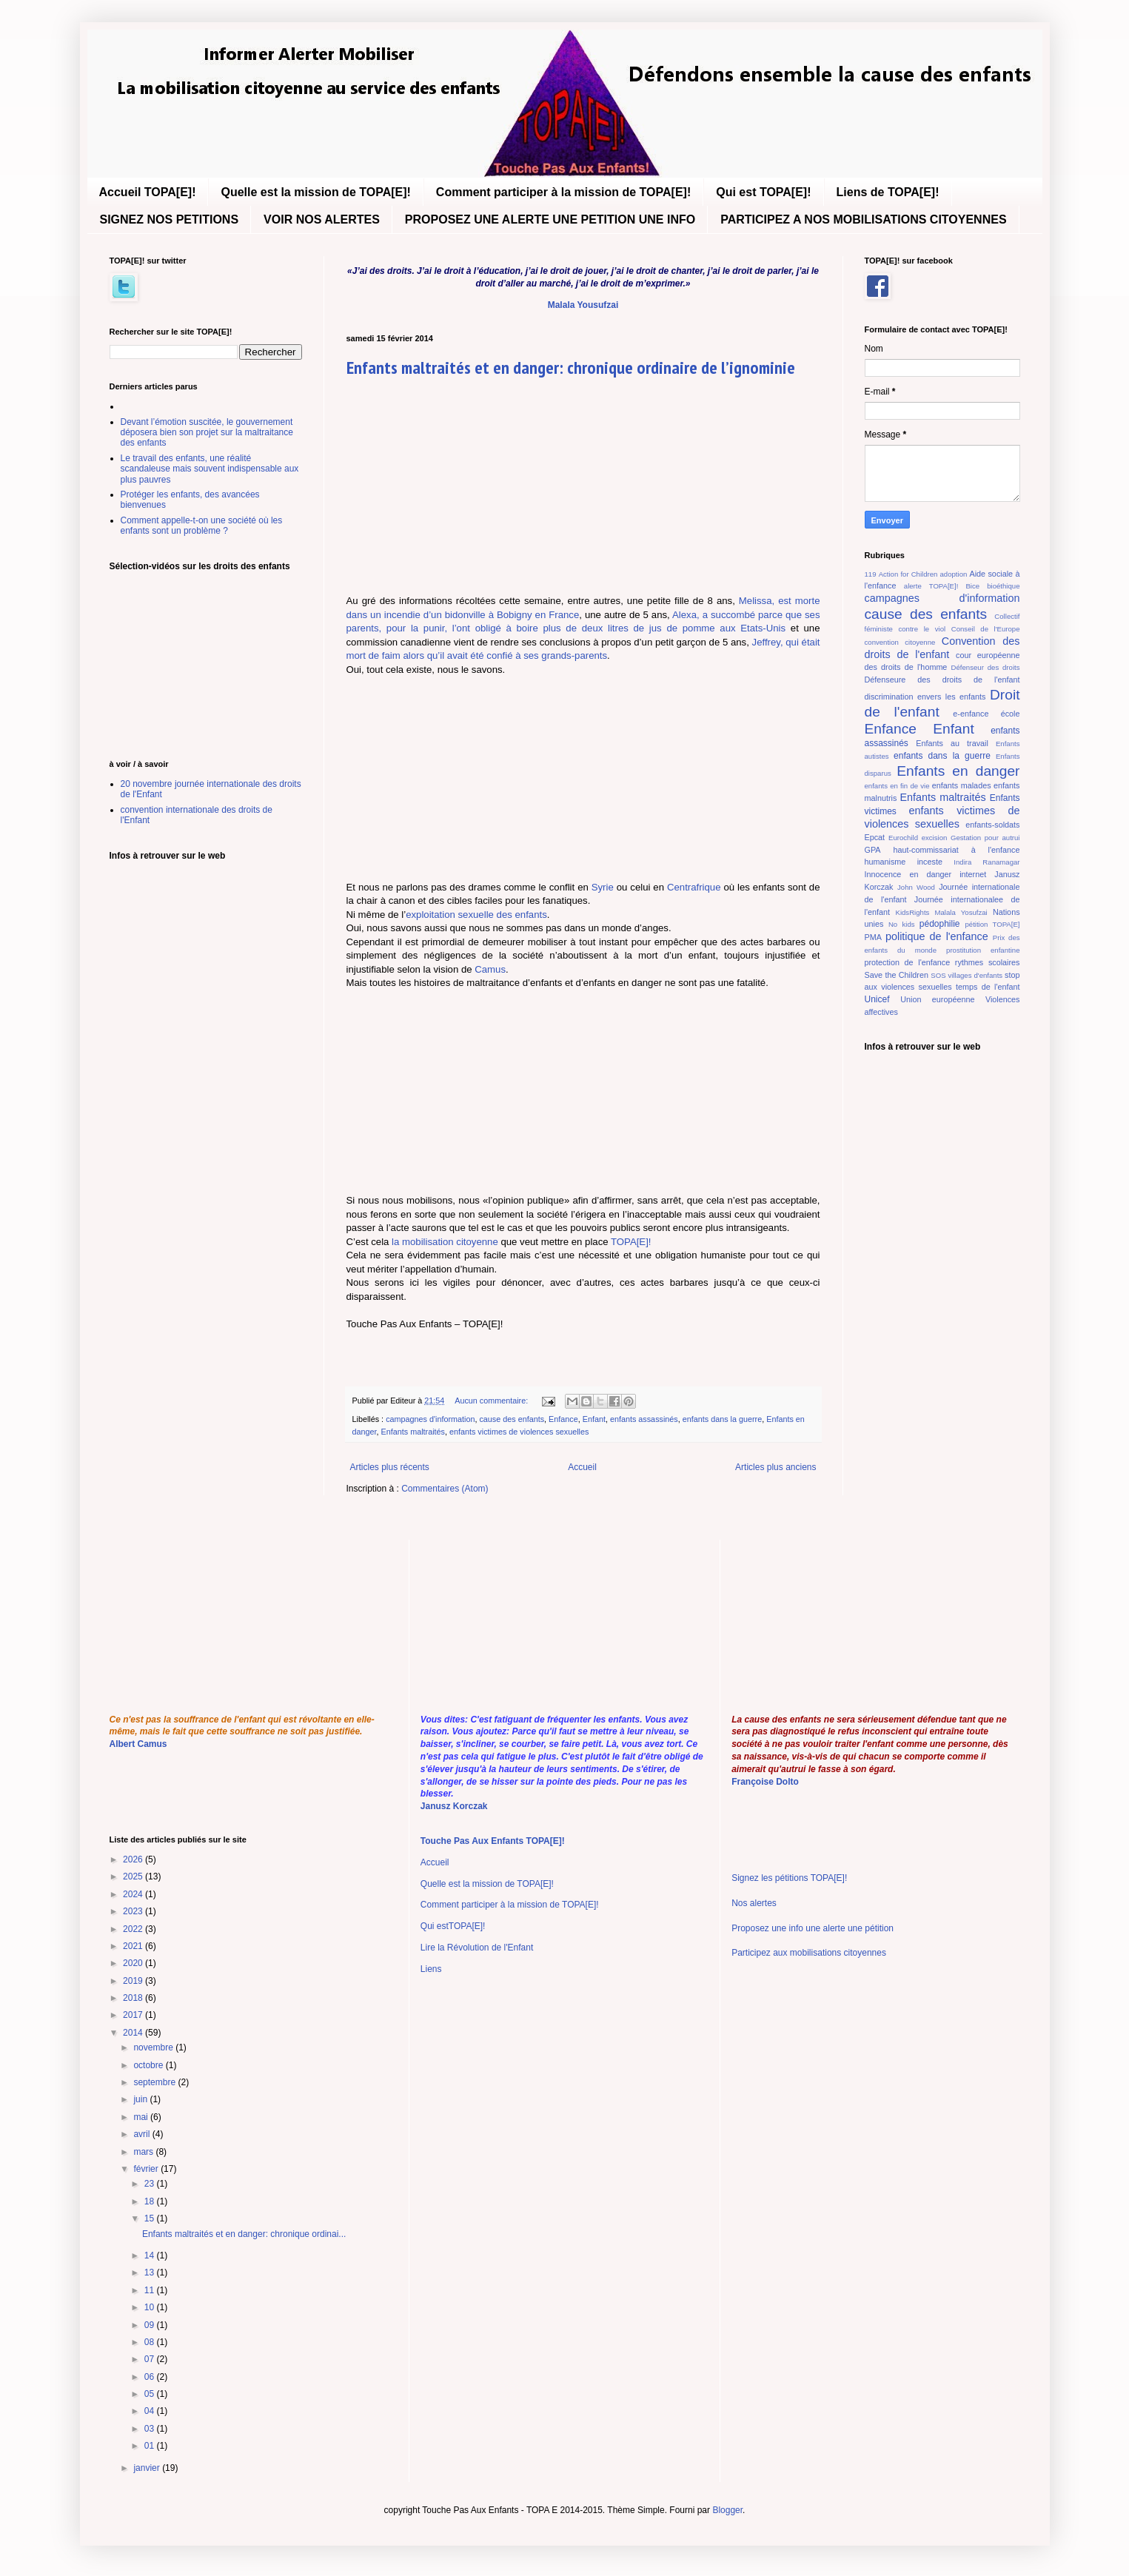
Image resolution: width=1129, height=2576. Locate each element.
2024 (134, 1894)
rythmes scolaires (987, 962)
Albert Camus (138, 1744)
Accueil (582, 1467)
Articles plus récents (389, 1467)
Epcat (875, 837)
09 (150, 2325)
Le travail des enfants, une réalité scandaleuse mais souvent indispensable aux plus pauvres (210, 469)
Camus (490, 969)
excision (935, 837)
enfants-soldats (992, 824)
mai (141, 2117)
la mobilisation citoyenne (445, 1241)
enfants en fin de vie (897, 786)
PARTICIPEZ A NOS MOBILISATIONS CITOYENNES (863, 219)
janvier (147, 2468)
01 (150, 2446)
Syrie (603, 887)
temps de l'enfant (988, 986)
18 (150, 2201)
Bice (972, 586)
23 (150, 2183)
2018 (134, 1998)
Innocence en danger (908, 874)
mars (144, 2152)
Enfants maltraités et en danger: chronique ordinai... (244, 2234)
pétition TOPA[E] (992, 924)
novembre (154, 2047)
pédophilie (939, 924)
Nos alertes (754, 1903)
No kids (901, 924)
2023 (134, 1911)
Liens (431, 1969)
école (1010, 713)
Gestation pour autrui (985, 837)
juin (141, 2099)
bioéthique (1003, 586)
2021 (134, 1946)
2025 (134, 1876)
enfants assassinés (644, 1419)
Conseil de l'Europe (985, 629)
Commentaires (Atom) (444, 1488)
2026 (134, 1859)
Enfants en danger (958, 771)
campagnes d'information (430, 1419)
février (147, 2169)
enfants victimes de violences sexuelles (519, 1431)
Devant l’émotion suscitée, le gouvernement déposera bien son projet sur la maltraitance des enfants (207, 433)
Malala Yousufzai (583, 305)
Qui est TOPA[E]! (763, 192)
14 (150, 2255)
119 (871, 574)
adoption (954, 574)
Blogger (727, 2510)
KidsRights (913, 912)
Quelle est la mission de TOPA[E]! (315, 192)
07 (150, 2359)
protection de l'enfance (908, 962)
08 (150, 2342)
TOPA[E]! (631, 1241)
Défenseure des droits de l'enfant (942, 679)
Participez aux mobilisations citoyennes (808, 1953)
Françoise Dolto (765, 1782)
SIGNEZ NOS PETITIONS (169, 219)
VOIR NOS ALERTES (322, 219)
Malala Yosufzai (961, 912)
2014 (134, 2032)
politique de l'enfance (936, 936)
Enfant (594, 1419)
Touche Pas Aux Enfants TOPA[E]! (493, 1841)
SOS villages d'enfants (966, 975)
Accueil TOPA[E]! (147, 192)
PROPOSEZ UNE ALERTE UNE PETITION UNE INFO (550, 219)
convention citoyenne (900, 642)
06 (150, 2377)
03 (150, 2429)
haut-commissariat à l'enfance (956, 849)
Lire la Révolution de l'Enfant (477, 1947)
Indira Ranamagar (986, 862)
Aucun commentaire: (492, 1400)
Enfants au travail (952, 743)
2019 (134, 1981)
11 (150, 2290)
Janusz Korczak (454, 1806)
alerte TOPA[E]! (931, 586)
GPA (873, 849)
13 (150, 2272)
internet (972, 874)
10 (150, 2307)
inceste (929, 861)
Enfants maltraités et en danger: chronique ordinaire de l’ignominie (570, 367)
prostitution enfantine (982, 950)
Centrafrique (694, 887)
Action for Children (908, 574)
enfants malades (961, 785)
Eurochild (903, 837)
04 (150, 2411)
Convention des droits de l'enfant (942, 647)
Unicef (877, 999)
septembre (155, 2082)
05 (150, 2394)
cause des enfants (511, 1419)
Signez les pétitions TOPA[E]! (789, 1878)
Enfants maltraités (413, 1431)
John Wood (916, 887)
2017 (134, 2015)
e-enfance (970, 713)
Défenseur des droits (985, 667)
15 (150, 2218)
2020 (134, 1963)
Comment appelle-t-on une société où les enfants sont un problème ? (202, 525)
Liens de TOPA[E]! (888, 192)
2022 (134, 1929)
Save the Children (896, 974)
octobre (149, 2065)
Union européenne (937, 999)
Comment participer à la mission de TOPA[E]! (563, 192)
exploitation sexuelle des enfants (476, 914)
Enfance (563, 1419)
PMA (873, 937)
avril (142, 2134)
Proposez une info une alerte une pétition (812, 1928)
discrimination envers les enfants (925, 696)
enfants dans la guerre (722, 1419)
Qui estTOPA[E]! (453, 1926)
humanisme (885, 861)
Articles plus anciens (775, 1467)
